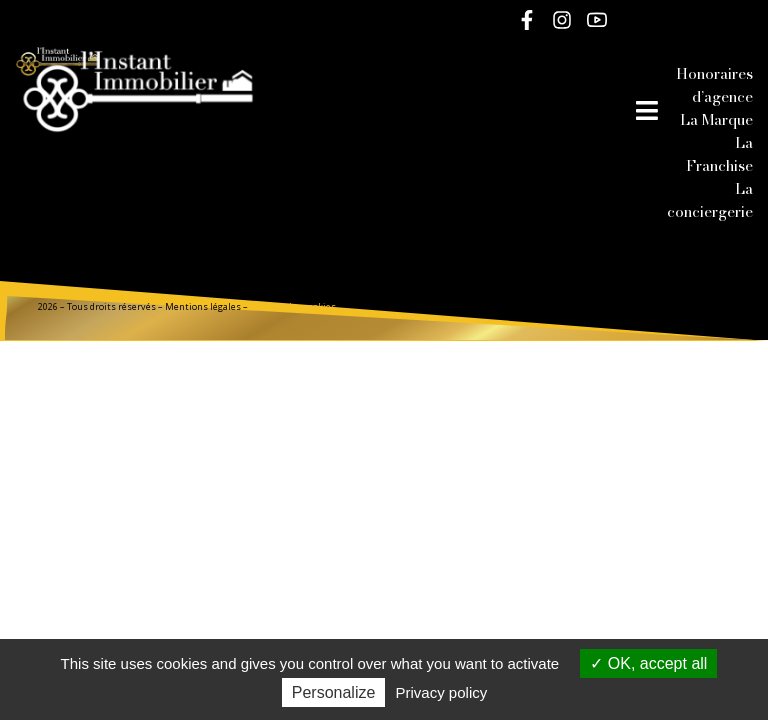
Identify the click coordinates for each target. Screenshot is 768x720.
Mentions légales (203, 306)
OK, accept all (648, 663)
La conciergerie (710, 200)
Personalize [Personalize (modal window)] (334, 692)
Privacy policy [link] (442, 692)
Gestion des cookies (293, 306)
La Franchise (719, 154)
